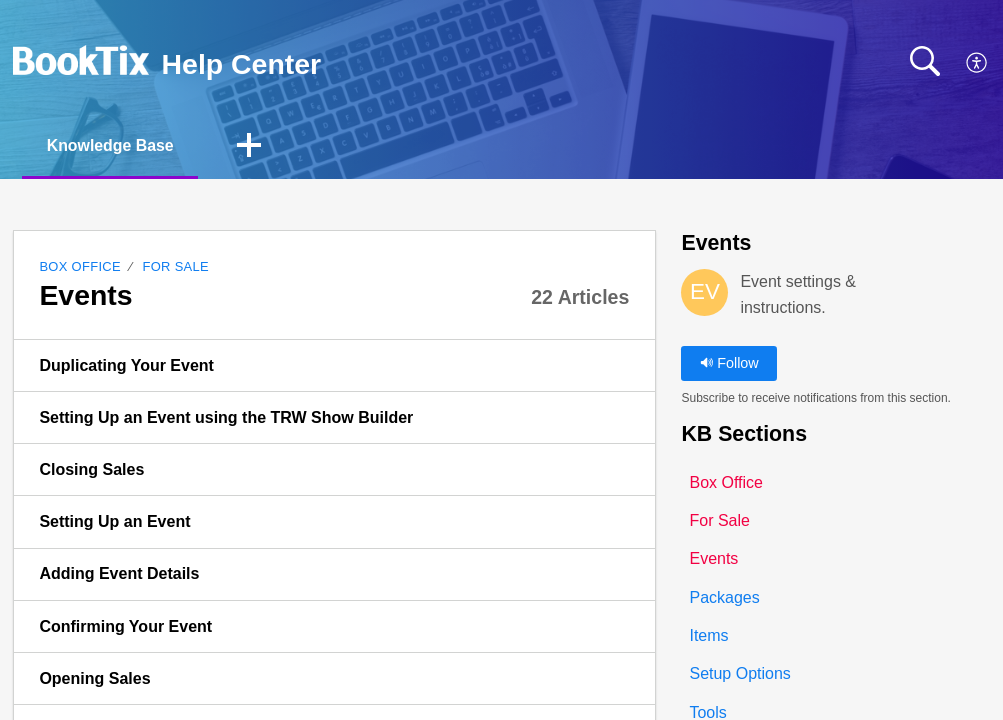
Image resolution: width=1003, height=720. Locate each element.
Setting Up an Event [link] (114, 521)
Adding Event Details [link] (119, 574)
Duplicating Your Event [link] (126, 365)
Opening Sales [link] (94, 678)
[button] (977, 64)
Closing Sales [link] (91, 469)
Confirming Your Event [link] (125, 626)
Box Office (80, 266)
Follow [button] (729, 363)
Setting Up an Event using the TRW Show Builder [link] (226, 417)
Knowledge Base (112, 145)
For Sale (175, 266)
